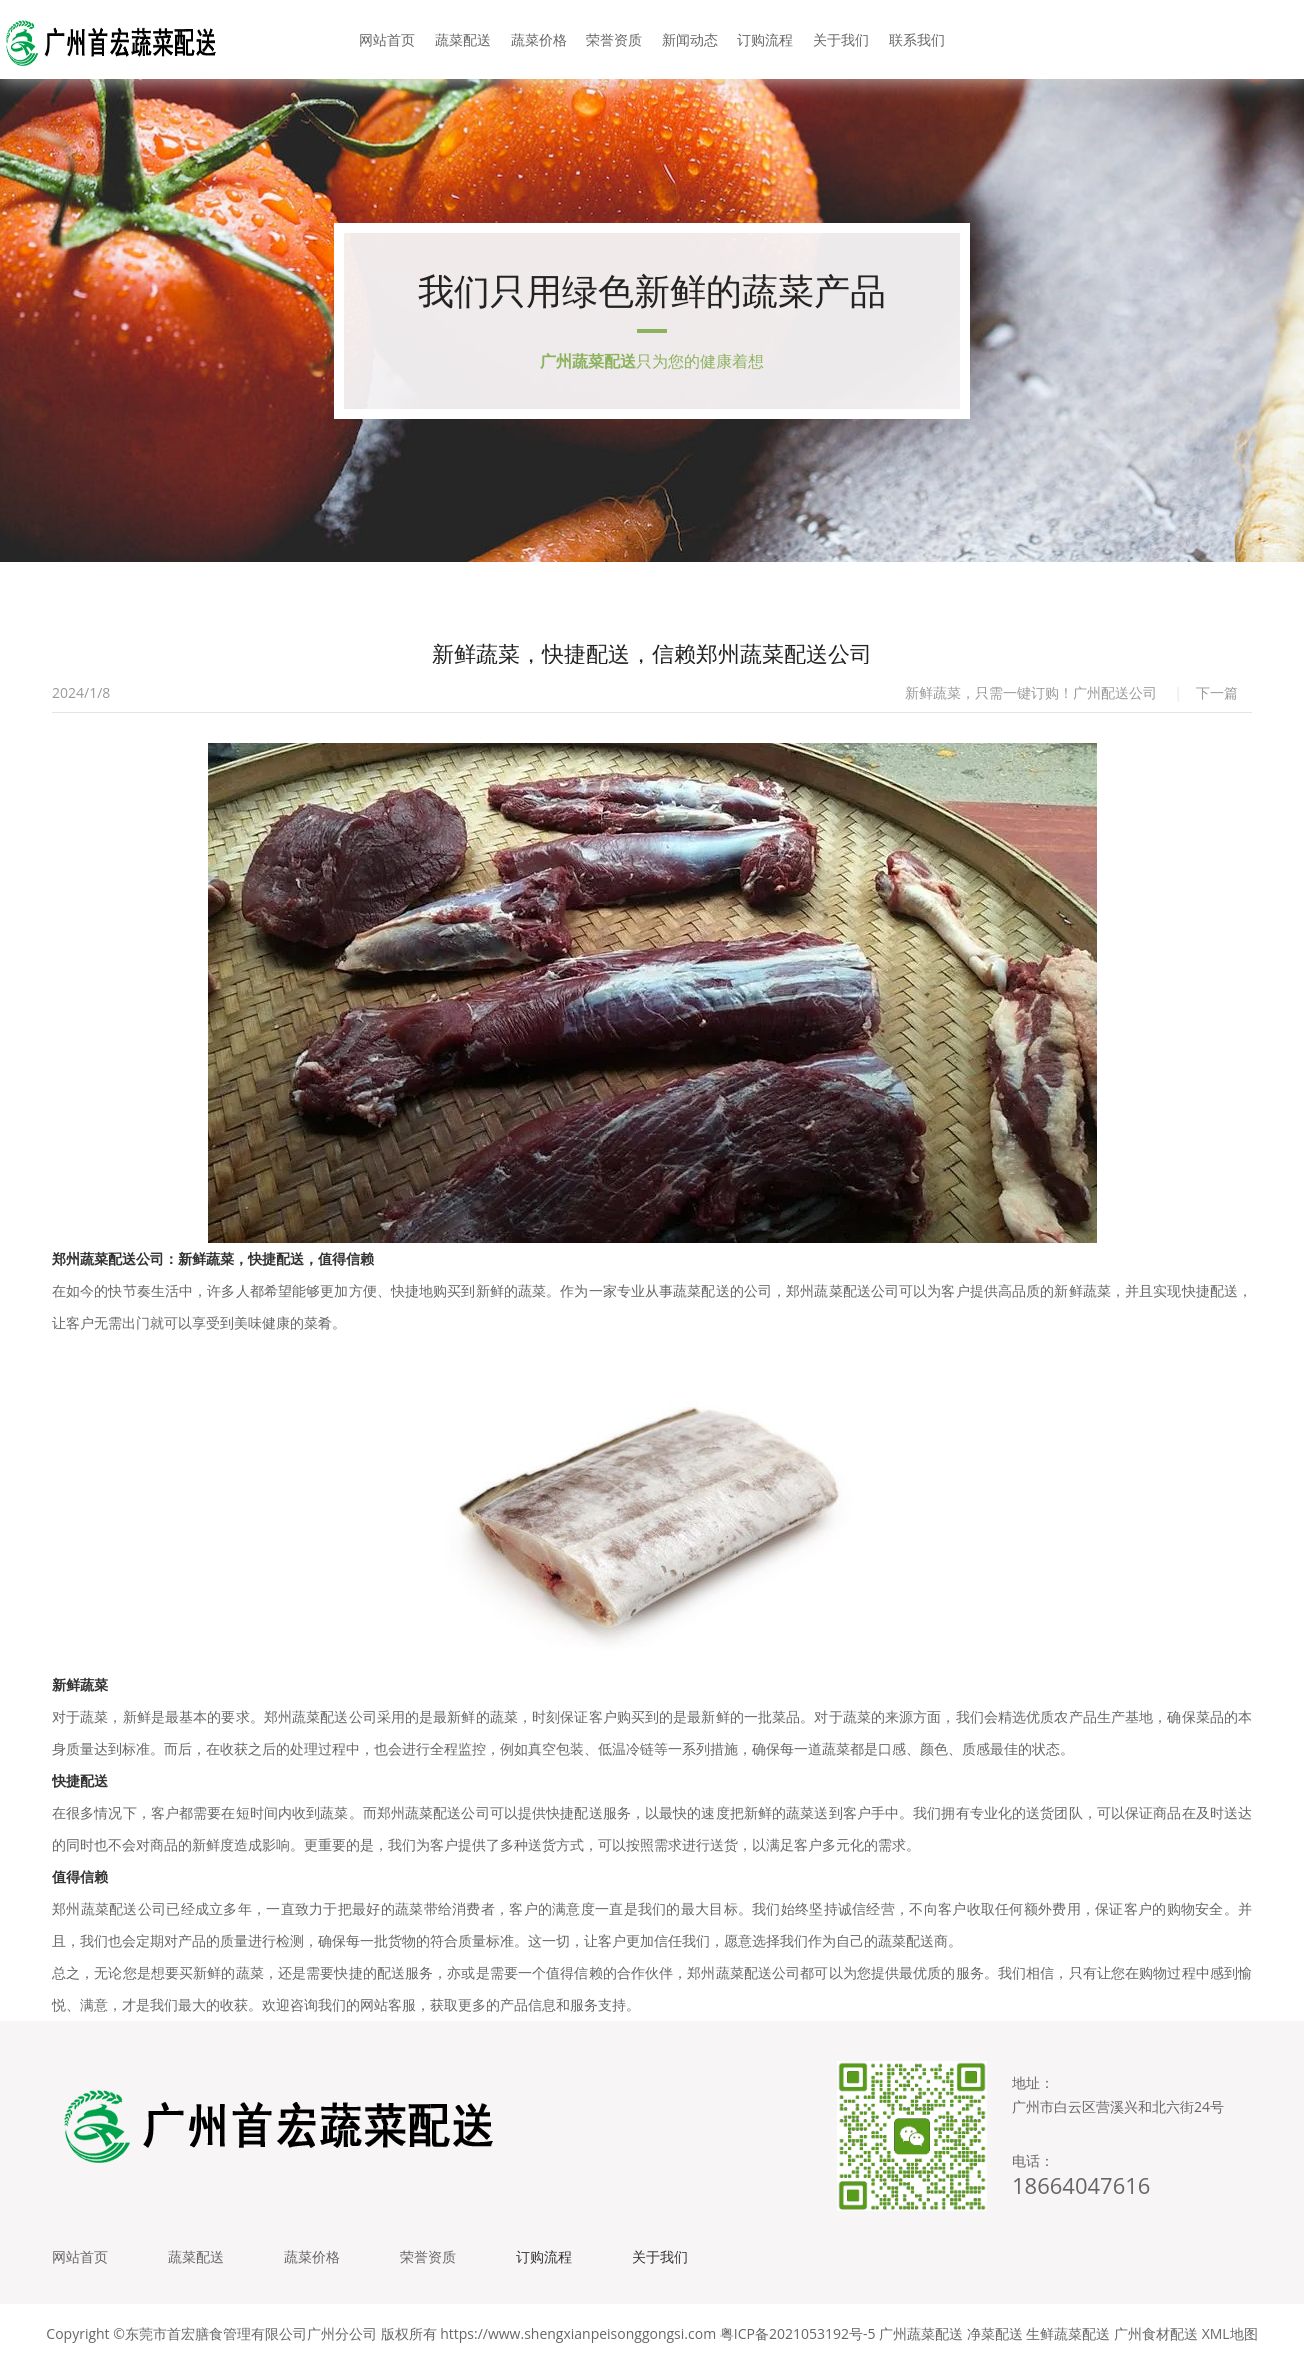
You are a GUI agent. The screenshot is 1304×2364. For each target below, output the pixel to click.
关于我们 (841, 39)
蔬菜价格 (539, 39)
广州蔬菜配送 (921, 2333)
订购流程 (765, 39)
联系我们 (917, 39)
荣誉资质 (614, 39)
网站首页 (387, 39)
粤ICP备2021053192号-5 (798, 2333)
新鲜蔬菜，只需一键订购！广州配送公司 (1031, 692)
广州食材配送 (1156, 2333)
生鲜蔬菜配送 (1068, 2333)
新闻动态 (690, 39)
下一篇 (1217, 692)
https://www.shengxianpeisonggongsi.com (578, 2333)
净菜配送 (995, 2333)
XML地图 (1230, 2333)
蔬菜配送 (463, 39)
